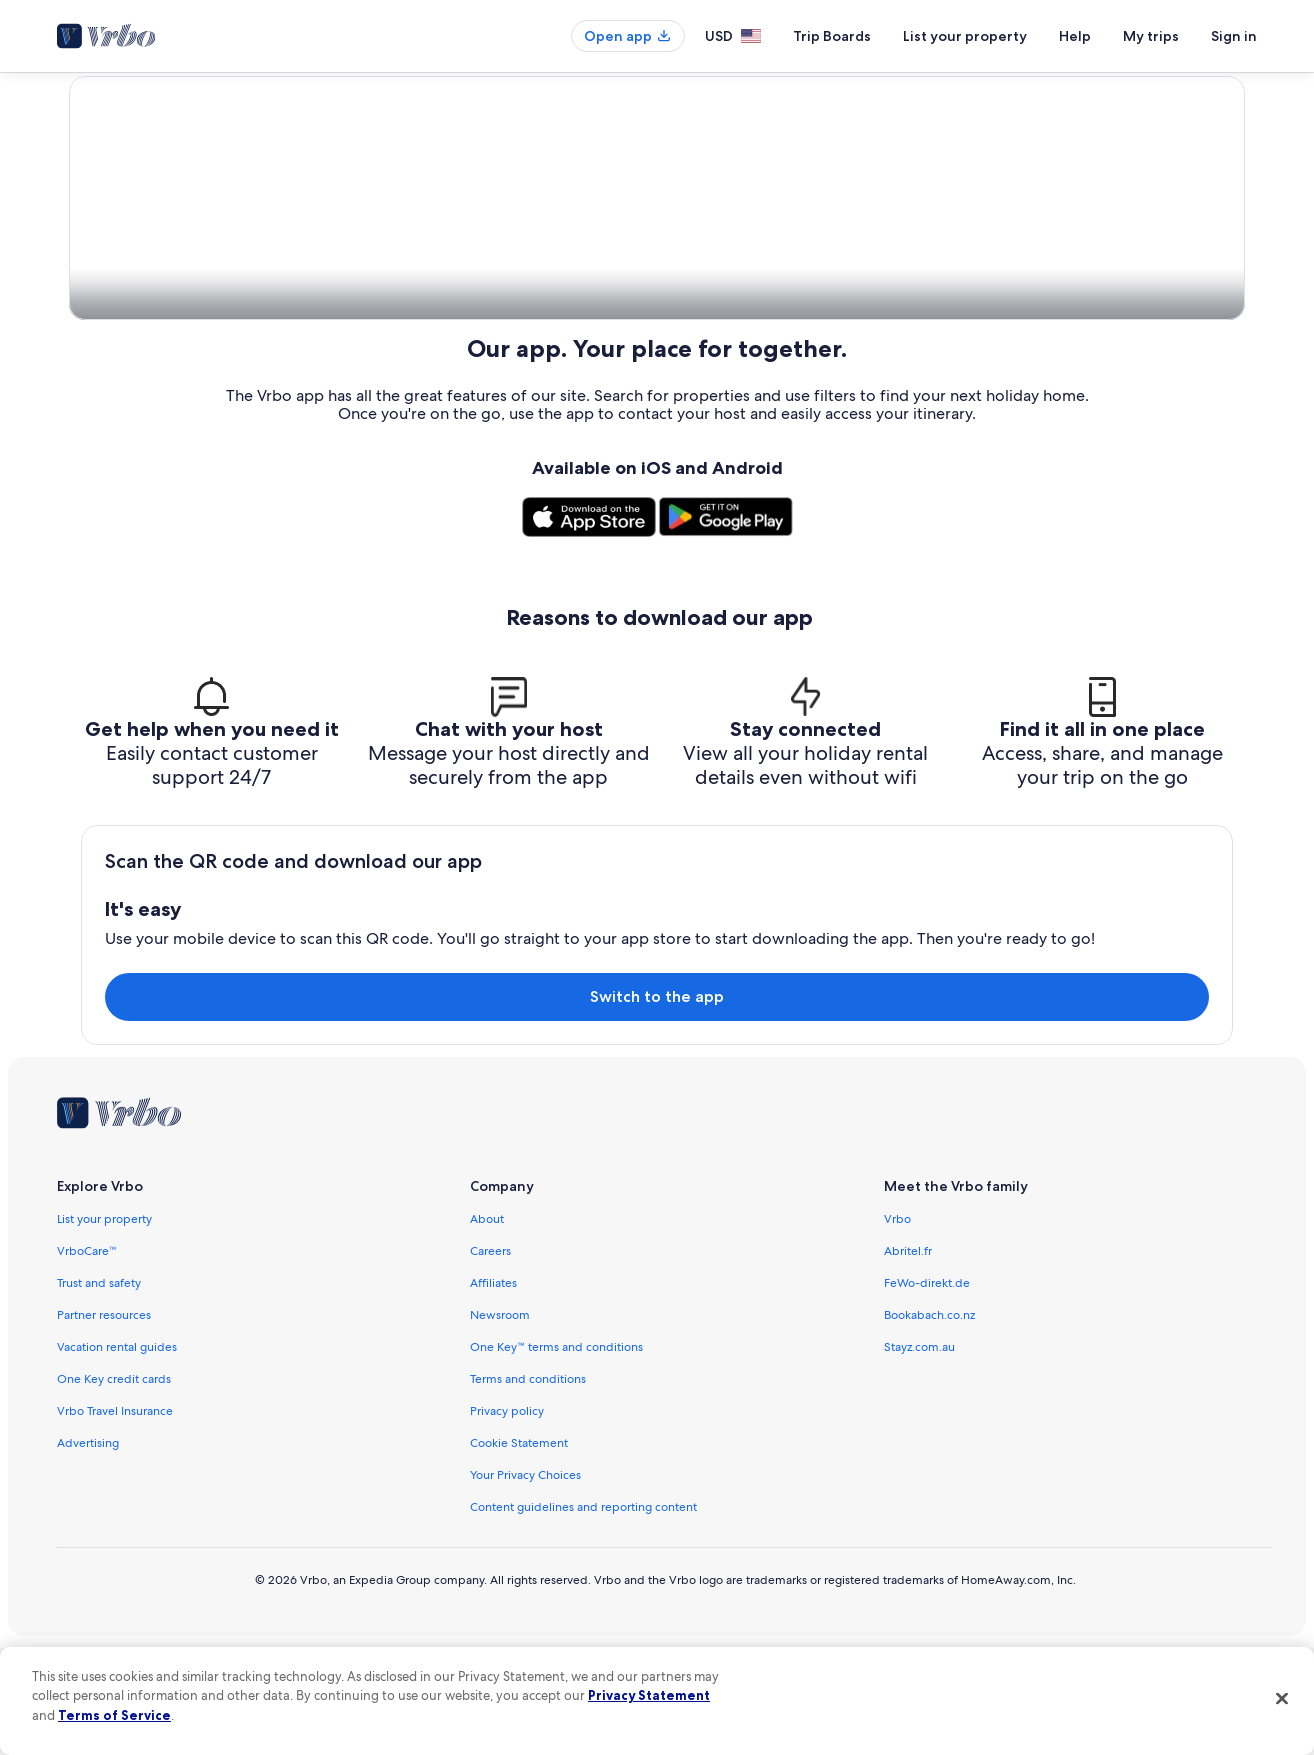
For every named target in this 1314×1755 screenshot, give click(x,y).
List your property (965, 36)
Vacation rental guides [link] (117, 1454)
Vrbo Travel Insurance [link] (115, 1518)
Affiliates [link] (493, 1390)
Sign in (1234, 36)
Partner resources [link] (104, 1422)
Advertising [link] (88, 1550)
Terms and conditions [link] (528, 1486)
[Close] (1282, 1698)
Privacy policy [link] (507, 1518)
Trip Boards (832, 36)
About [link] (487, 1326)
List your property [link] (104, 1326)
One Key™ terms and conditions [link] (556, 1454)
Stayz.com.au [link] (919, 1454)
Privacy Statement (649, 1695)
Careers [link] (490, 1358)
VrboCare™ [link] (87, 1358)
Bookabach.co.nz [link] (929, 1422)
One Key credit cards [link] (114, 1486)
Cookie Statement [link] (519, 1550)
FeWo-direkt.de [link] (927, 1390)
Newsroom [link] (500, 1422)
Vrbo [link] (897, 1326)
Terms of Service (114, 1715)
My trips (1151, 36)
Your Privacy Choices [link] (525, 1582)
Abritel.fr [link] (908, 1358)
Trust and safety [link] (99, 1390)
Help (1075, 36)
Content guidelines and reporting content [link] (583, 1614)
